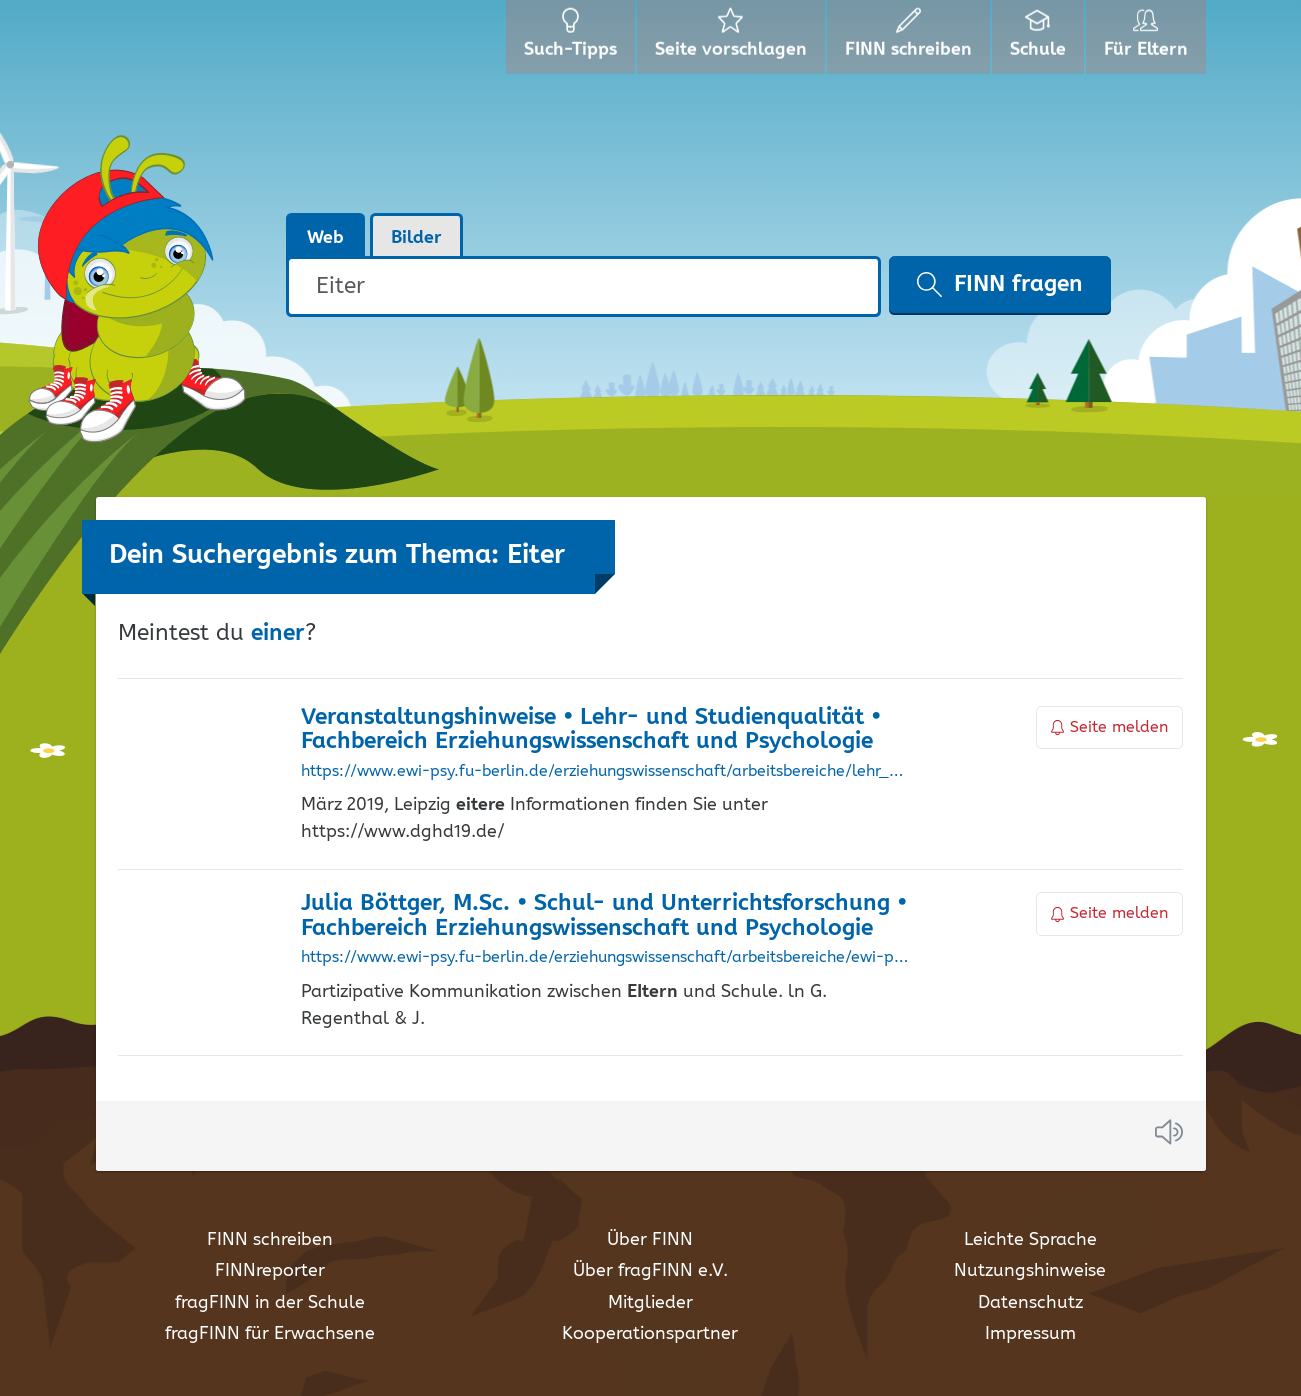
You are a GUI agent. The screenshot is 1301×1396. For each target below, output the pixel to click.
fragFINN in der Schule (270, 1303)
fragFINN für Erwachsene (270, 1334)
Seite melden (1110, 727)
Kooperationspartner (650, 1334)
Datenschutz (1030, 1303)
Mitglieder (650, 1303)
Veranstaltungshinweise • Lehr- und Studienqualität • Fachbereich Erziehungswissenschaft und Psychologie (591, 730)
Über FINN (650, 1240)
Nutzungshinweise (1030, 1271)
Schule (1040, 40)
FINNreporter (270, 1271)
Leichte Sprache (1030, 1240)
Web (325, 238)
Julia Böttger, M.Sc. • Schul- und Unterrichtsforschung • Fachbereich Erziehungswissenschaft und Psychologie (604, 916)
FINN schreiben (270, 1240)
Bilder (416, 238)
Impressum (1030, 1334)
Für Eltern (1149, 40)
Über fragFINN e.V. (650, 1271)
